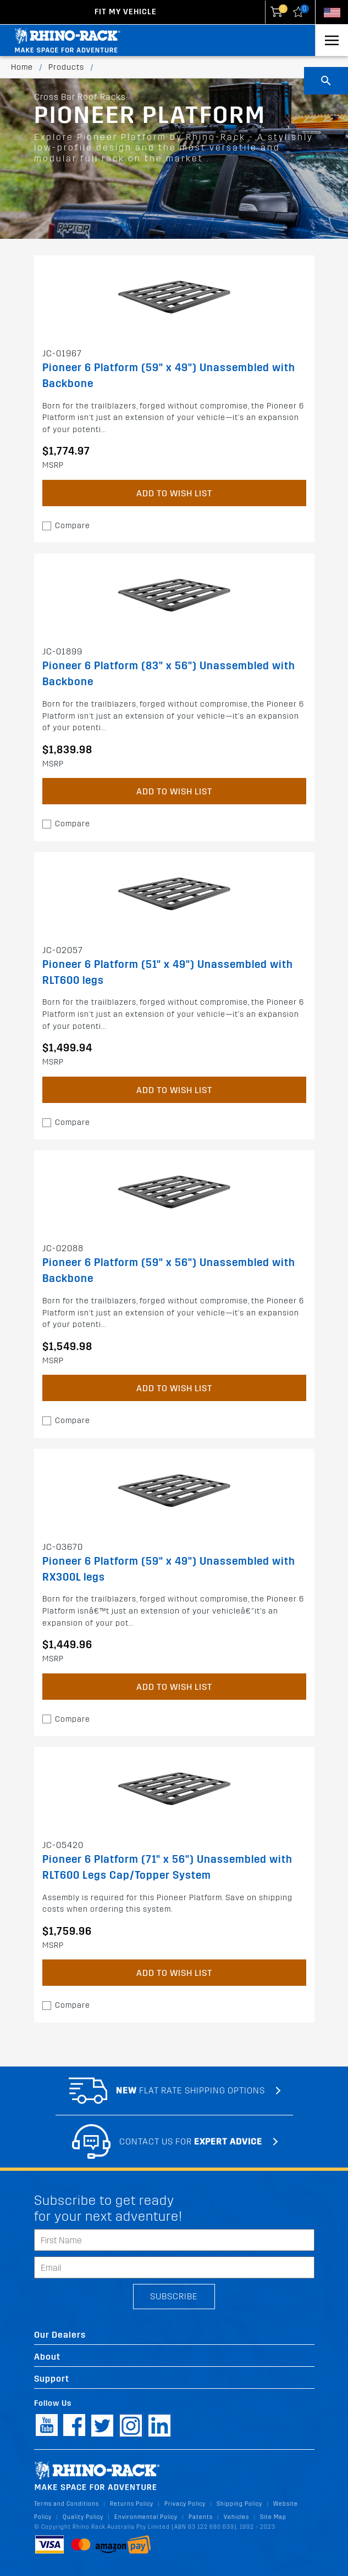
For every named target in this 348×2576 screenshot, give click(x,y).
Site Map (273, 2517)
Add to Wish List (174, 493)
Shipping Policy (239, 2503)
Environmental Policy (146, 2517)
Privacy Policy (185, 2503)
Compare (72, 525)
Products (66, 67)
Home (22, 67)
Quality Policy (83, 2517)
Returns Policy (131, 2503)
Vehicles (236, 2517)
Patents (201, 2517)
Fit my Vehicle (126, 11)
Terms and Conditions (66, 2503)
